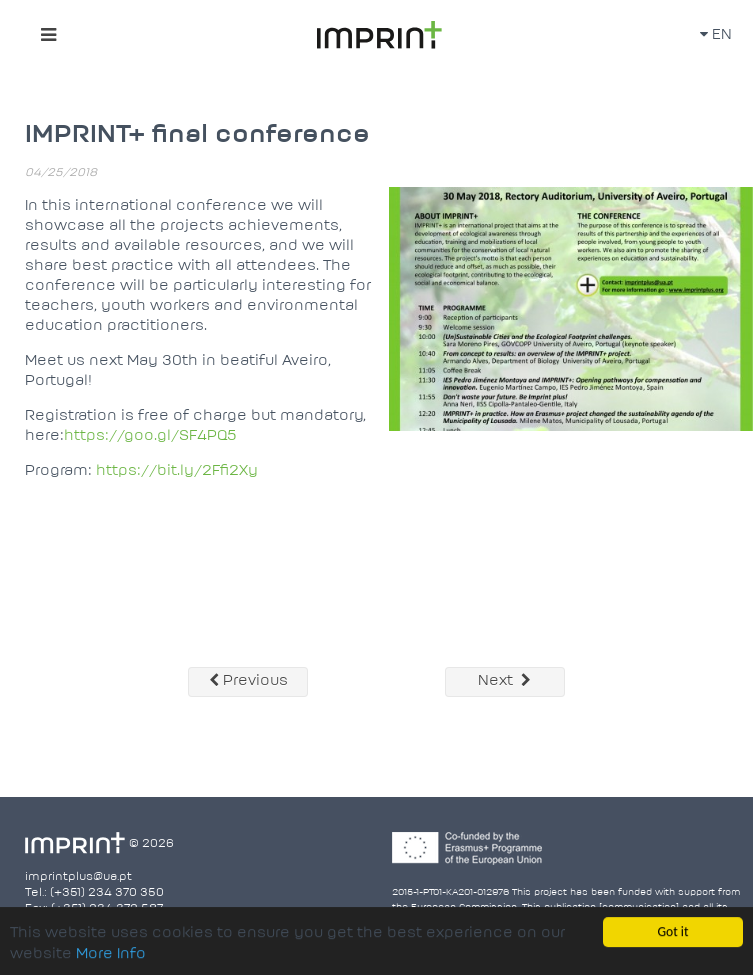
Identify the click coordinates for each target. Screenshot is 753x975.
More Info (111, 955)
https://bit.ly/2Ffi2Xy (177, 471)
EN (716, 35)
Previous (248, 681)
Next (504, 681)
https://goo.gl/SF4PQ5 (150, 436)
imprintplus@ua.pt (78, 877)
